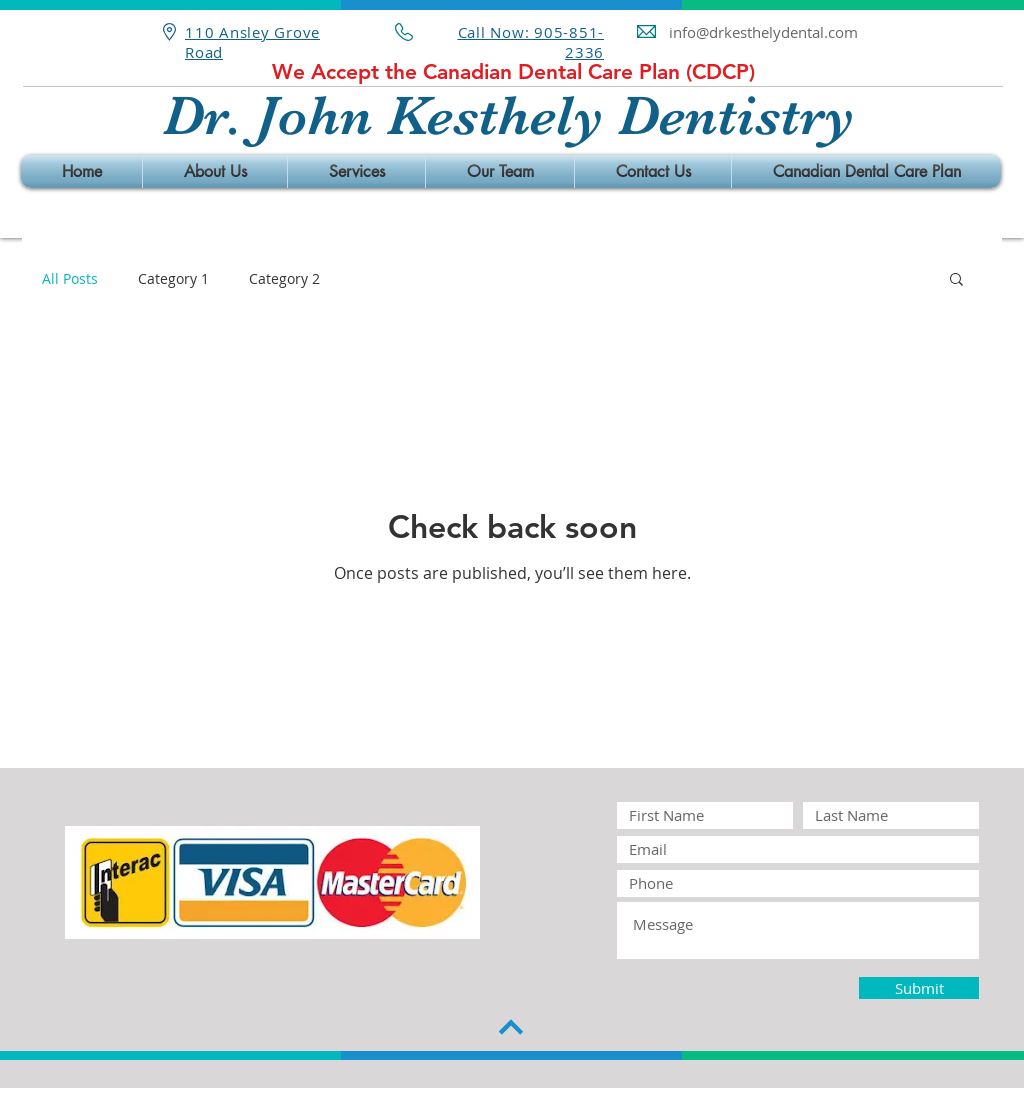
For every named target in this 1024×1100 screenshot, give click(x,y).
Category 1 (173, 278)
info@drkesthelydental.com (763, 32)
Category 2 (284, 278)
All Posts (70, 278)
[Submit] (919, 988)
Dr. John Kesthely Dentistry (509, 115)
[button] (956, 280)
